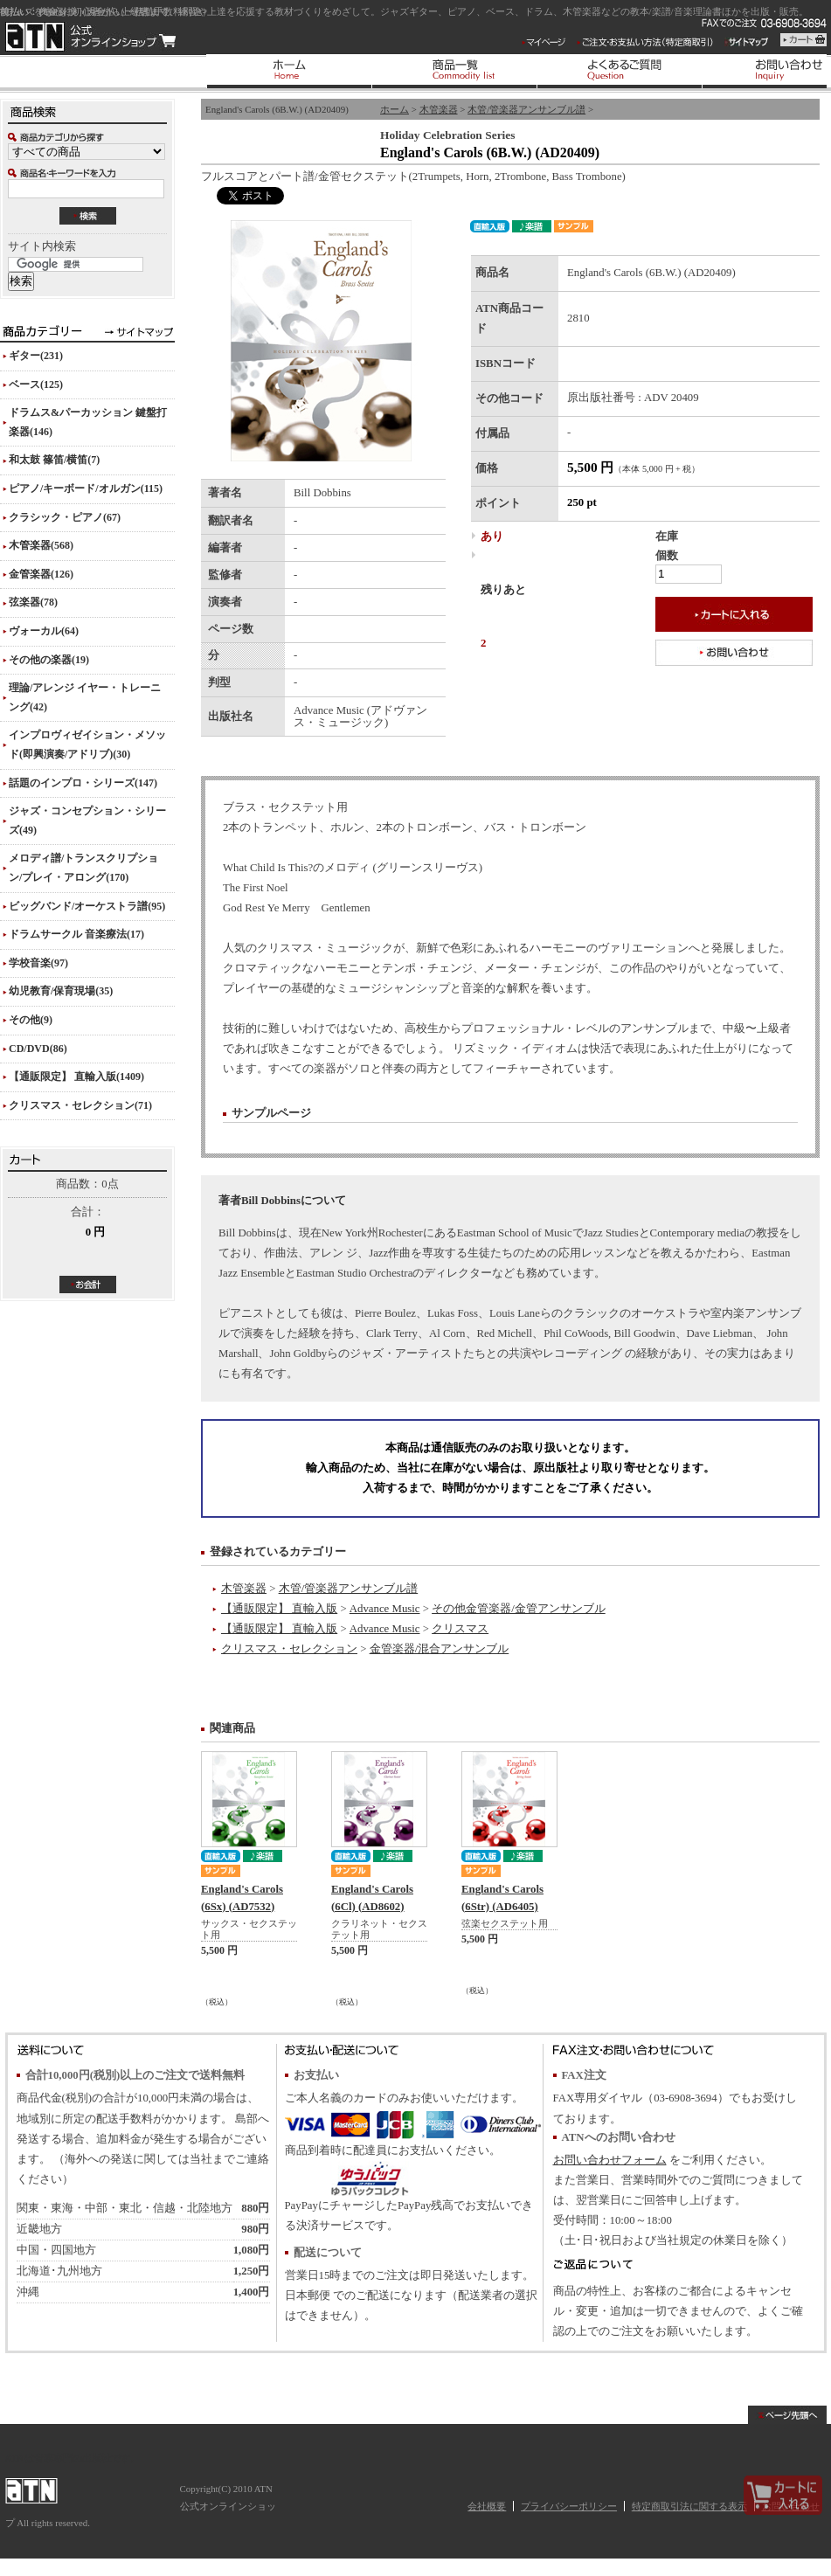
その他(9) (30, 1020)
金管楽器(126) (41, 574)
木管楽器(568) (41, 545)
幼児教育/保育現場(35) (61, 991)
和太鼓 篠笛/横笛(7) (54, 460)
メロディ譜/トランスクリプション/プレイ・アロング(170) (83, 867)
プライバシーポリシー (569, 2506)
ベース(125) (36, 384)
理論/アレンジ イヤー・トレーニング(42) (85, 697)
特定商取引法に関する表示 (689, 2506)
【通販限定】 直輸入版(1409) (76, 1076)
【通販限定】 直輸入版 (279, 1609)
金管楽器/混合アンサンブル (439, 1649)
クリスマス (460, 1629)
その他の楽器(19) (49, 660)
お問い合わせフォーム (610, 2160)
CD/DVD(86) (38, 1048)
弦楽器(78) (33, 602)
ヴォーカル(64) (44, 631)
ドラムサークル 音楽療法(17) (76, 934)
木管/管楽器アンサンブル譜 (526, 109)
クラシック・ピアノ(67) (65, 517)
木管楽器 (438, 109)
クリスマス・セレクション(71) (80, 1105)
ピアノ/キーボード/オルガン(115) (86, 488)
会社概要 (486, 2506)
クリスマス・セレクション (289, 1649)
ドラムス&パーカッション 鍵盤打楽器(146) (88, 422)
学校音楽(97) (38, 963)
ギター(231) (36, 356)
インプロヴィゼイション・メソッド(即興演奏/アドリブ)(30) (87, 744)
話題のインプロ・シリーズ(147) (83, 783)
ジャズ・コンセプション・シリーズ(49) (87, 820)
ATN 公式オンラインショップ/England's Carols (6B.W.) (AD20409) (90, 37)
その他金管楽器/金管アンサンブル (519, 1609)
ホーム (394, 109)
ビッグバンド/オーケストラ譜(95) (87, 906)
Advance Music (385, 1609)
